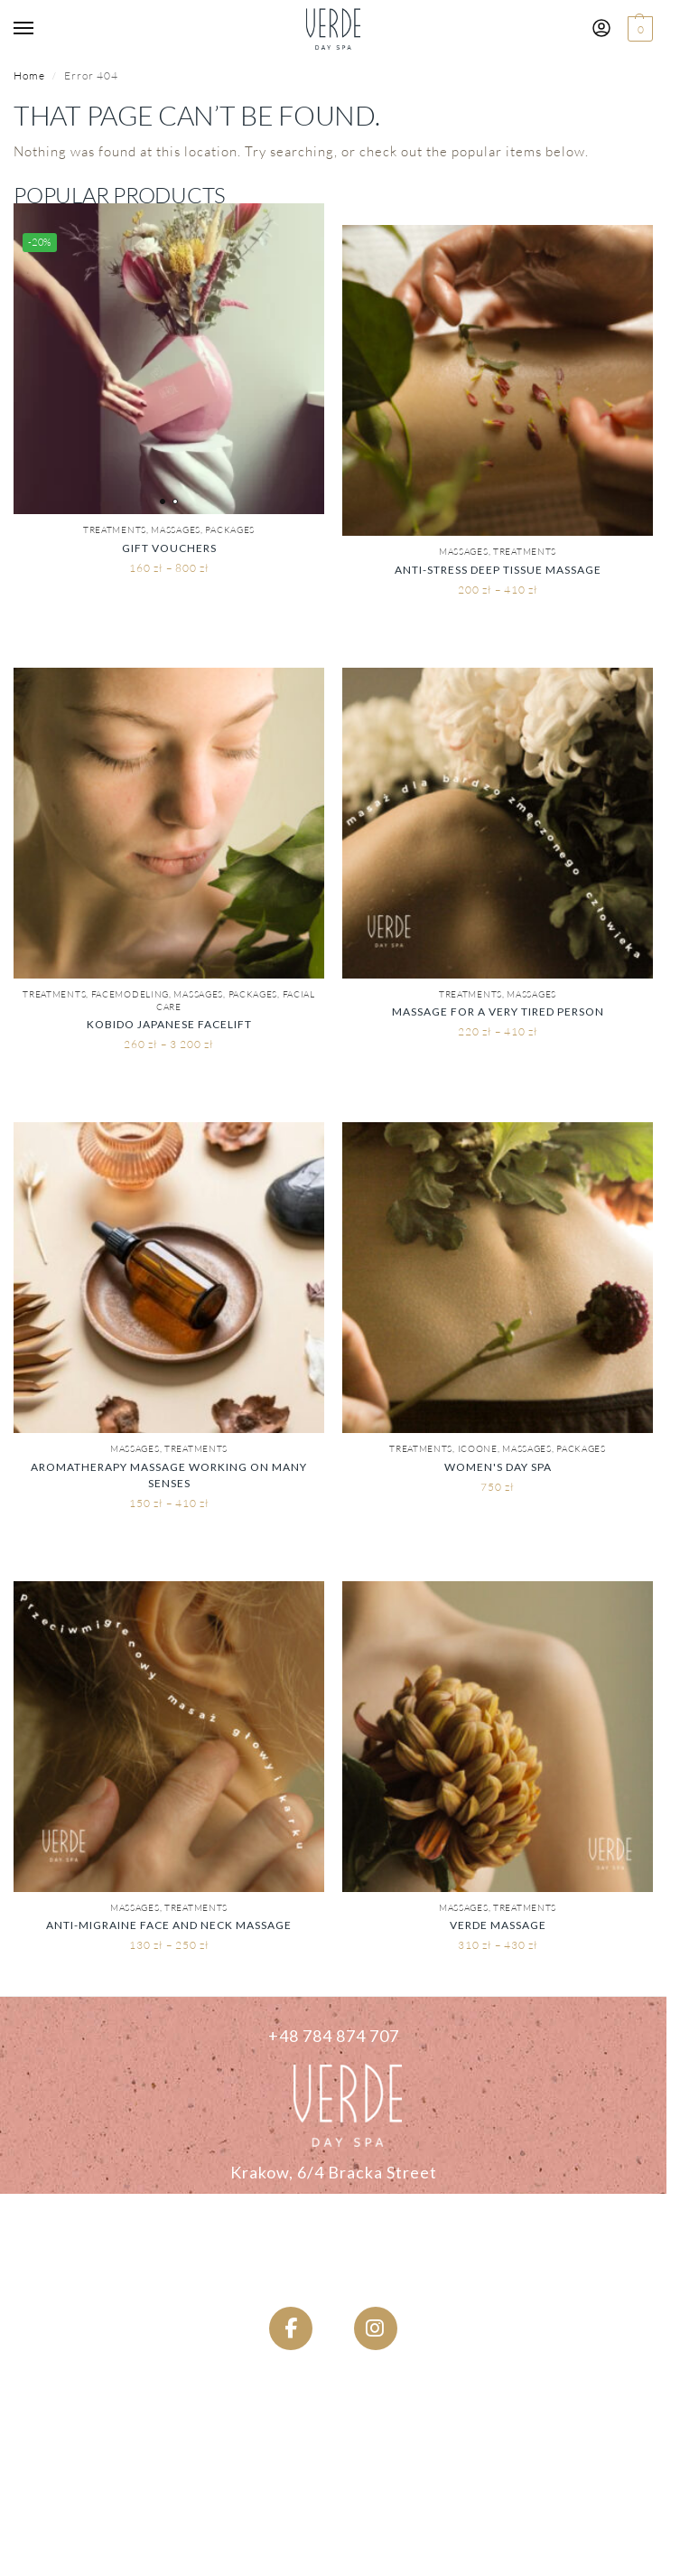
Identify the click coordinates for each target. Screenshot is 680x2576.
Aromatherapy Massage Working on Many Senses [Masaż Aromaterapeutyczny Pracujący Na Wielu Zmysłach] (169, 1475)
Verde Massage (498, 1925)
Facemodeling (130, 994)
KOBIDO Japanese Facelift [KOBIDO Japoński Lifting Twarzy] (169, 1024)
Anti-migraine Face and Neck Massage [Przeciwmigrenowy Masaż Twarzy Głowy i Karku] (169, 1925)
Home (29, 75)
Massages (175, 530)
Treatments (114, 530)
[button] (638, 29)
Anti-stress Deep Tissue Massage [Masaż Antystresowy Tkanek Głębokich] (498, 569)
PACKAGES (230, 530)
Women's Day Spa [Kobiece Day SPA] (498, 1467)
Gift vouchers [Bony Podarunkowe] (169, 548)
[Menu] (41, 28)
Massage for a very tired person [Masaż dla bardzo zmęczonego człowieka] (498, 1011)
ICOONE (478, 1449)
